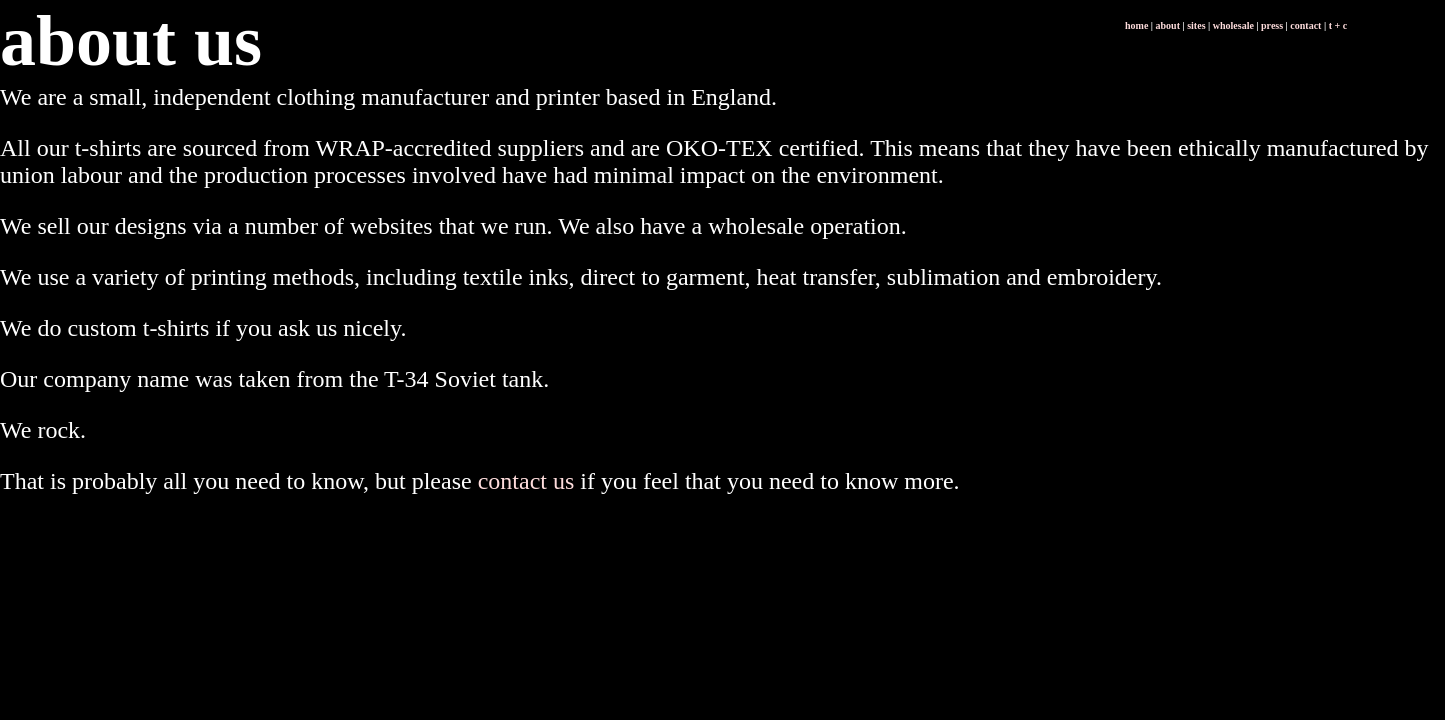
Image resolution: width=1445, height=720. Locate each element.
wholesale (1233, 25)
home (1136, 25)
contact (1305, 25)
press (1272, 25)
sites (1196, 25)
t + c (1338, 25)
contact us (526, 481)
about (1168, 25)
